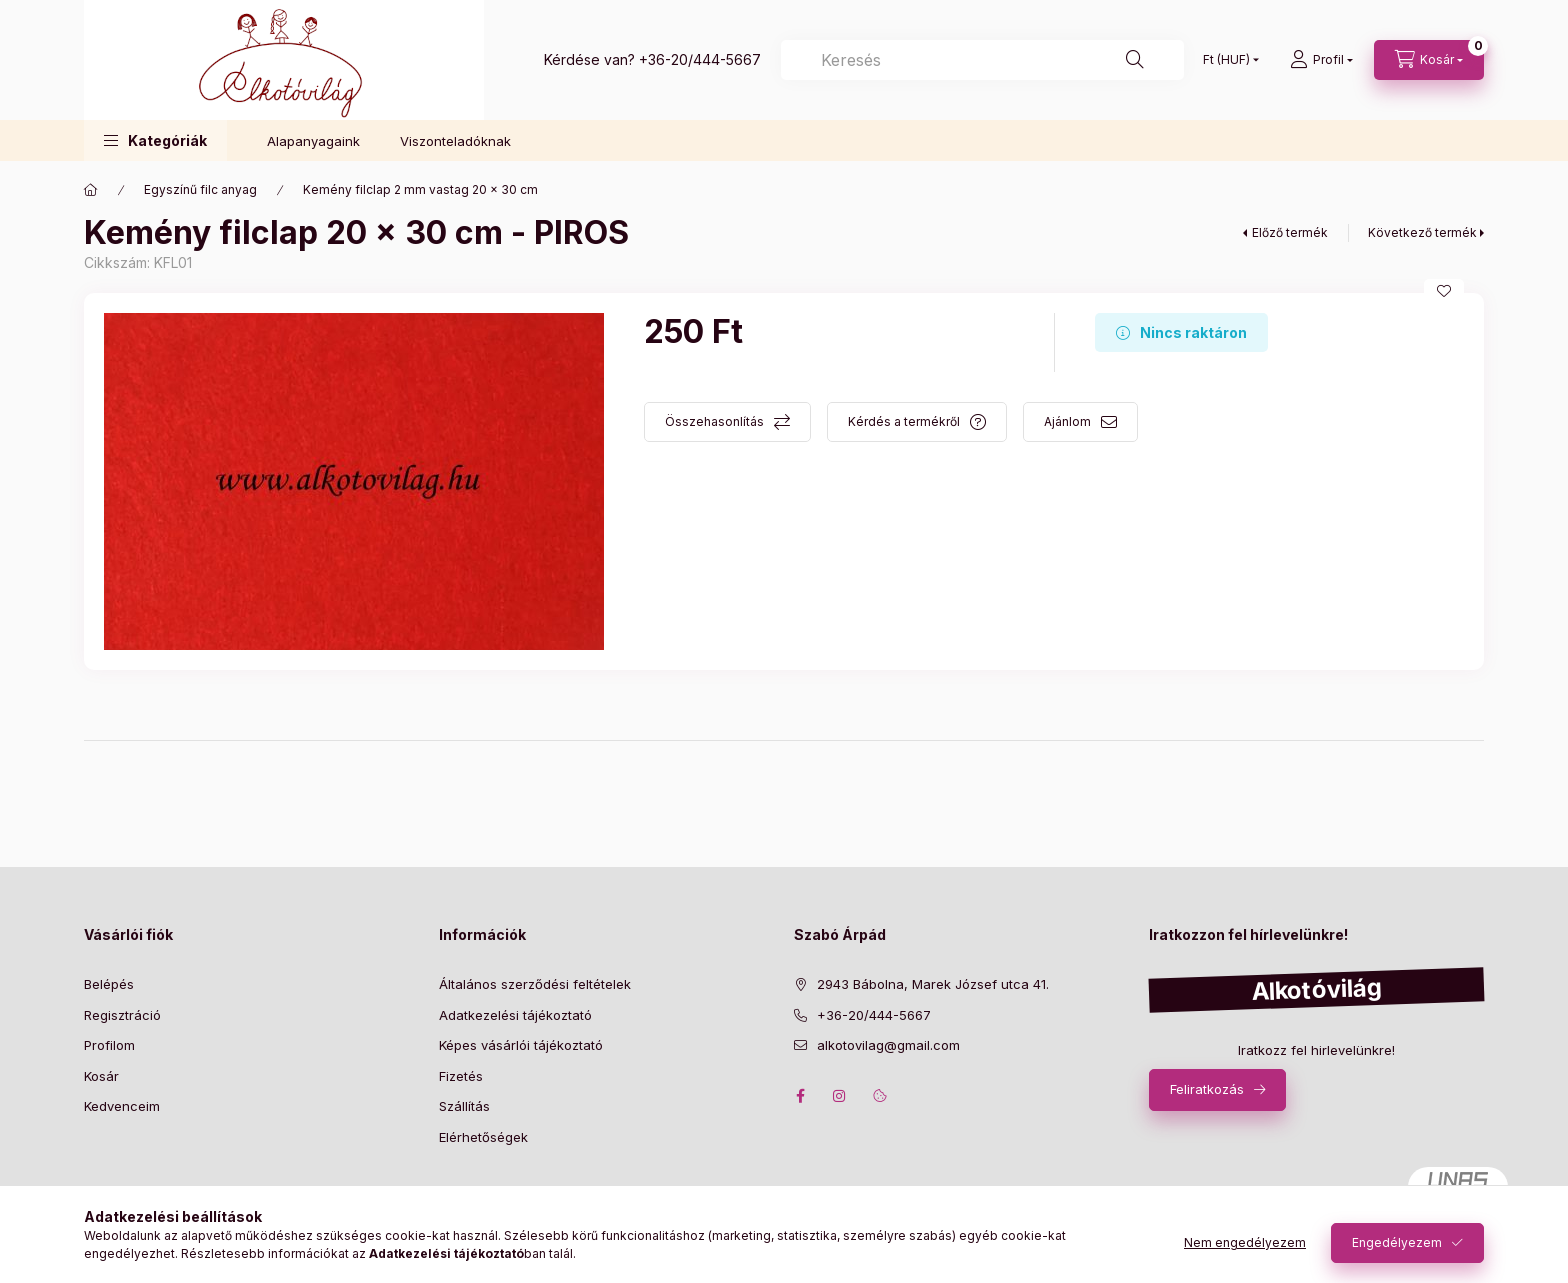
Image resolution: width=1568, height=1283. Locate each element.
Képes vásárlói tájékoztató (521, 1045)
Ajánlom (1067, 421)
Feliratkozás (1207, 1089)
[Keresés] (982, 60)
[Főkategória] (91, 190)
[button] (155, 140)
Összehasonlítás (714, 421)
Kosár (101, 1076)
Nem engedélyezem (1245, 1242)
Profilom (109, 1045)
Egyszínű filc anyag (200, 189)
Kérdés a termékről (904, 421)
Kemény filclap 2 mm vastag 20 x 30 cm (420, 189)
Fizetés (461, 1076)
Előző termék (1290, 232)
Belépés (109, 984)
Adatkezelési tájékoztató (515, 1015)
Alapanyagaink (313, 141)
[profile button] (1321, 60)
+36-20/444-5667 (700, 59)
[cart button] (1429, 60)
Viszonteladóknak (455, 141)
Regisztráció (122, 1015)
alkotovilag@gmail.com (888, 1045)
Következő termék (1422, 232)
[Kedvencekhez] (1444, 291)
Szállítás (464, 1106)
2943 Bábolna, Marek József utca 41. (933, 984)
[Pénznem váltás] (1226, 60)
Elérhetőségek (483, 1137)
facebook (800, 1096)
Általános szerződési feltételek (535, 984)
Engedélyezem (1397, 1242)
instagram (840, 1096)
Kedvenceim (122, 1106)
